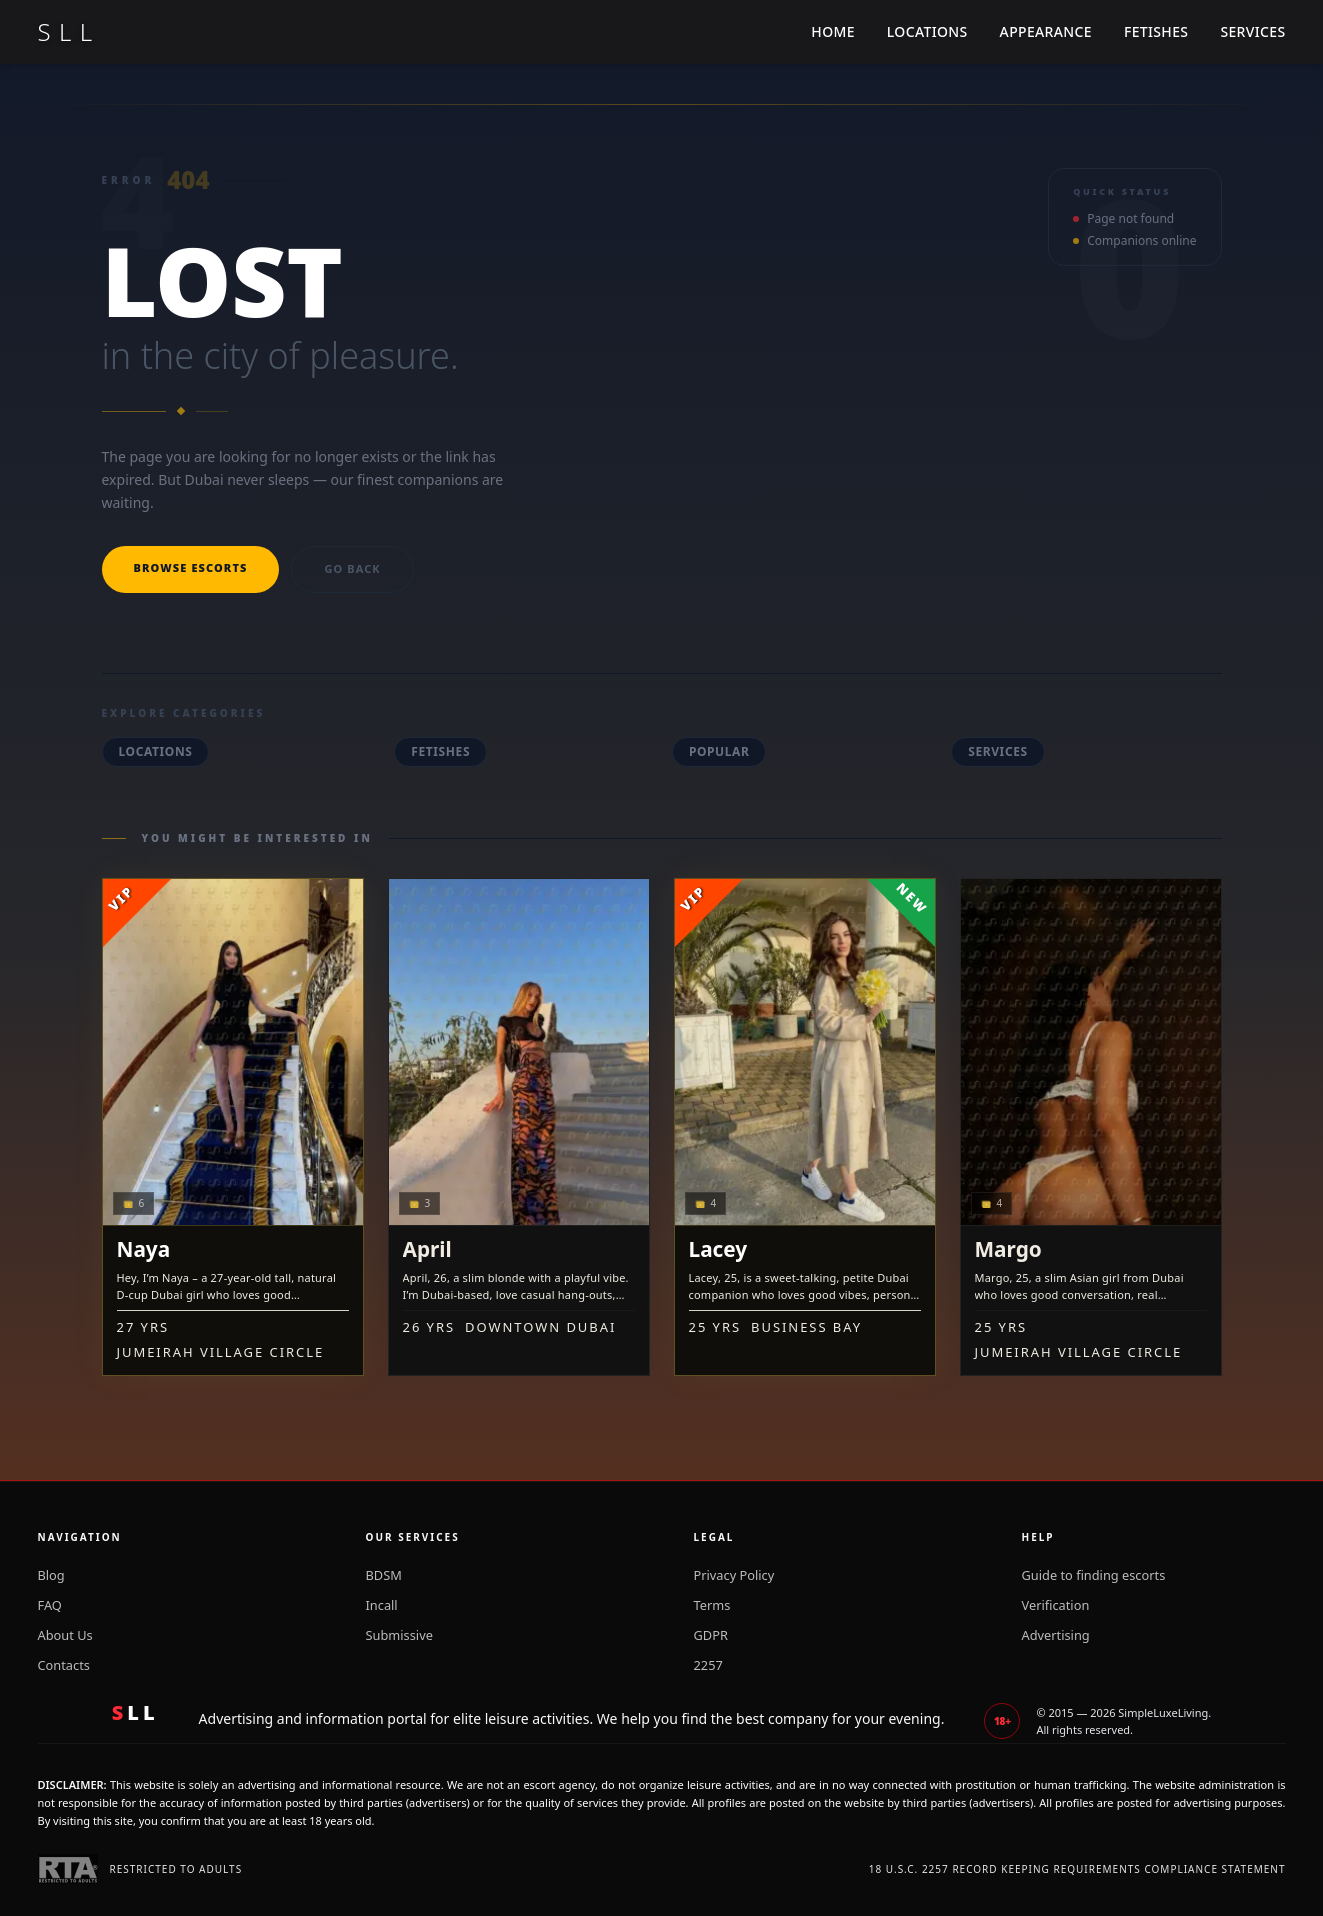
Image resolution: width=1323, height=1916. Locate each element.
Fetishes (1156, 31)
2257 (708, 1665)
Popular (719, 751)
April (427, 1249)
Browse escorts (191, 567)
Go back (352, 568)
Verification (1056, 1605)
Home (833, 31)
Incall (382, 1605)
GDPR (711, 1635)
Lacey (718, 1249)
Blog (51, 1575)
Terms (712, 1605)
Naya (144, 1249)
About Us (65, 1635)
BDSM (384, 1575)
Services (1252, 31)
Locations (927, 31)
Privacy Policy (734, 1575)
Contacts (64, 1665)
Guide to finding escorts (1094, 1575)
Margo (1008, 1249)
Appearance (1046, 31)
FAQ (50, 1605)
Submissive (399, 1635)
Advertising (1056, 1635)
